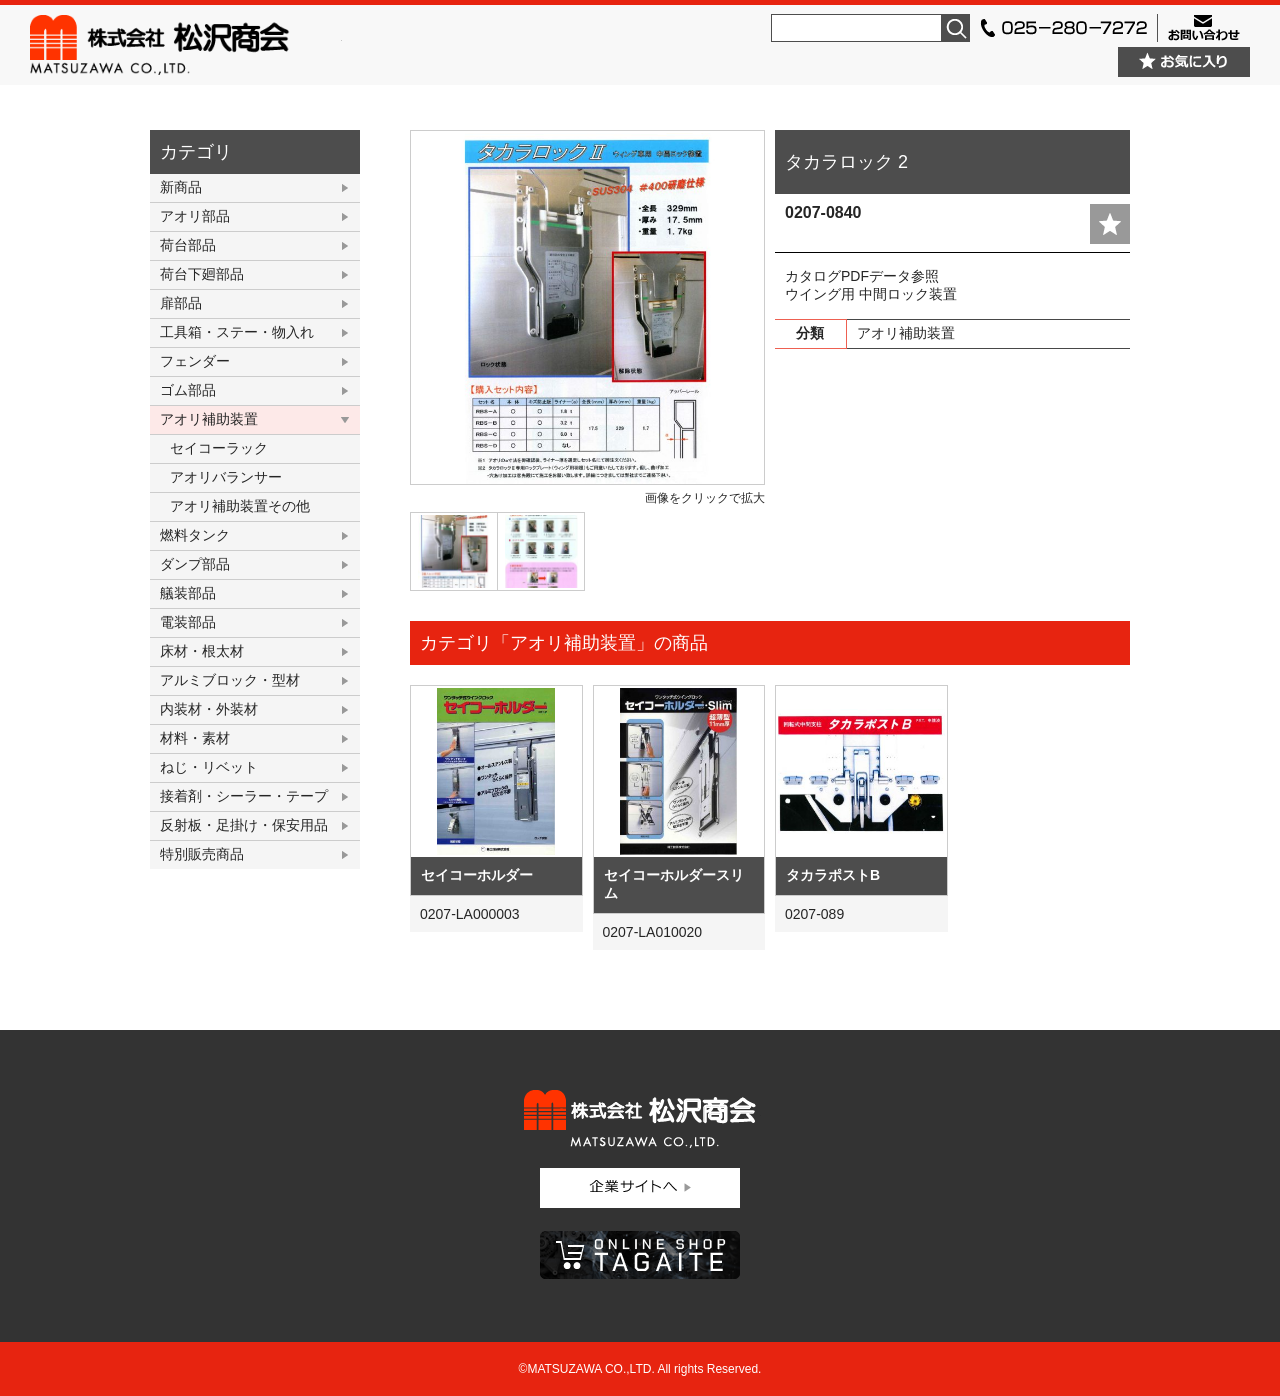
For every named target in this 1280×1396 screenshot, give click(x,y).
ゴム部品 (188, 390)
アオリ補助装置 (209, 419)
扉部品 (181, 303)
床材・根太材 (202, 651)
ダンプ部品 (195, 564)
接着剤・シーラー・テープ (244, 796)
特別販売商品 (202, 854)
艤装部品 (188, 593)
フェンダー (195, 361)
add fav (1110, 224)
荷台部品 (188, 245)
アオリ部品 (195, 216)
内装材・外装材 (209, 709)
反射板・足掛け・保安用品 (244, 825)
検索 (956, 28)
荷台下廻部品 (202, 274)
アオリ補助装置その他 (240, 506)
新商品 (181, 187)
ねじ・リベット (209, 767)
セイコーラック (219, 448)
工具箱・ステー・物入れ (237, 332)
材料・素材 (195, 738)
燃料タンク (195, 535)
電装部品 (188, 622)
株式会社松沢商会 (186, 45)
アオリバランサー (226, 477)
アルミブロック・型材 (230, 680)
